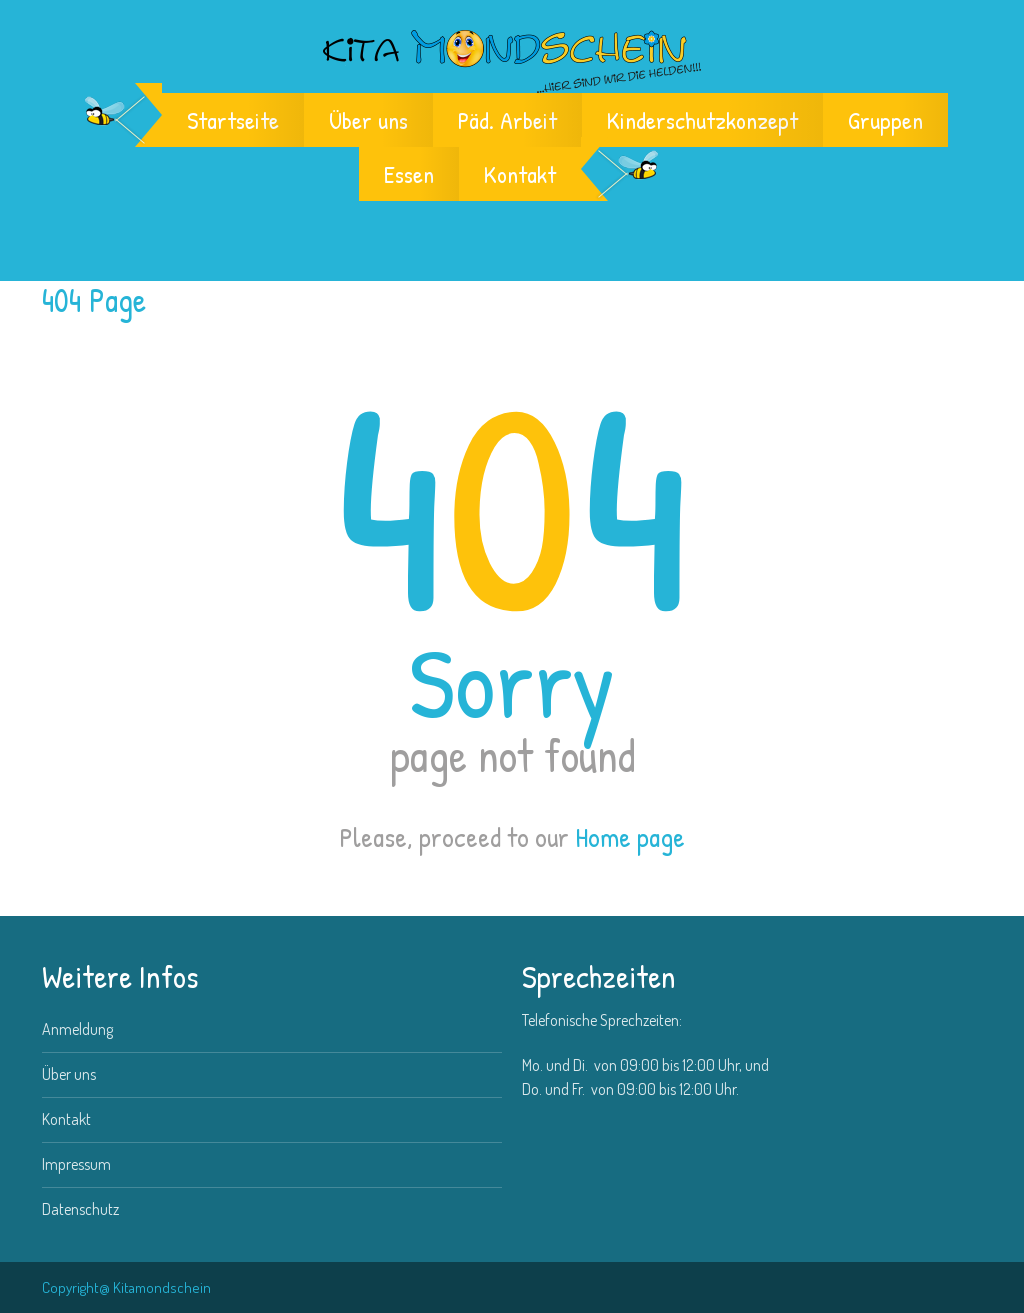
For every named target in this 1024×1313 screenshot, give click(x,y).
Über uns (368, 120)
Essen (409, 174)
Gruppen (885, 120)
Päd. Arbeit (507, 120)
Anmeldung (77, 1029)
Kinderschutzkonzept (702, 120)
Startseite (233, 120)
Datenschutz (80, 1209)
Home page (630, 837)
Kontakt (520, 174)
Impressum (76, 1164)
